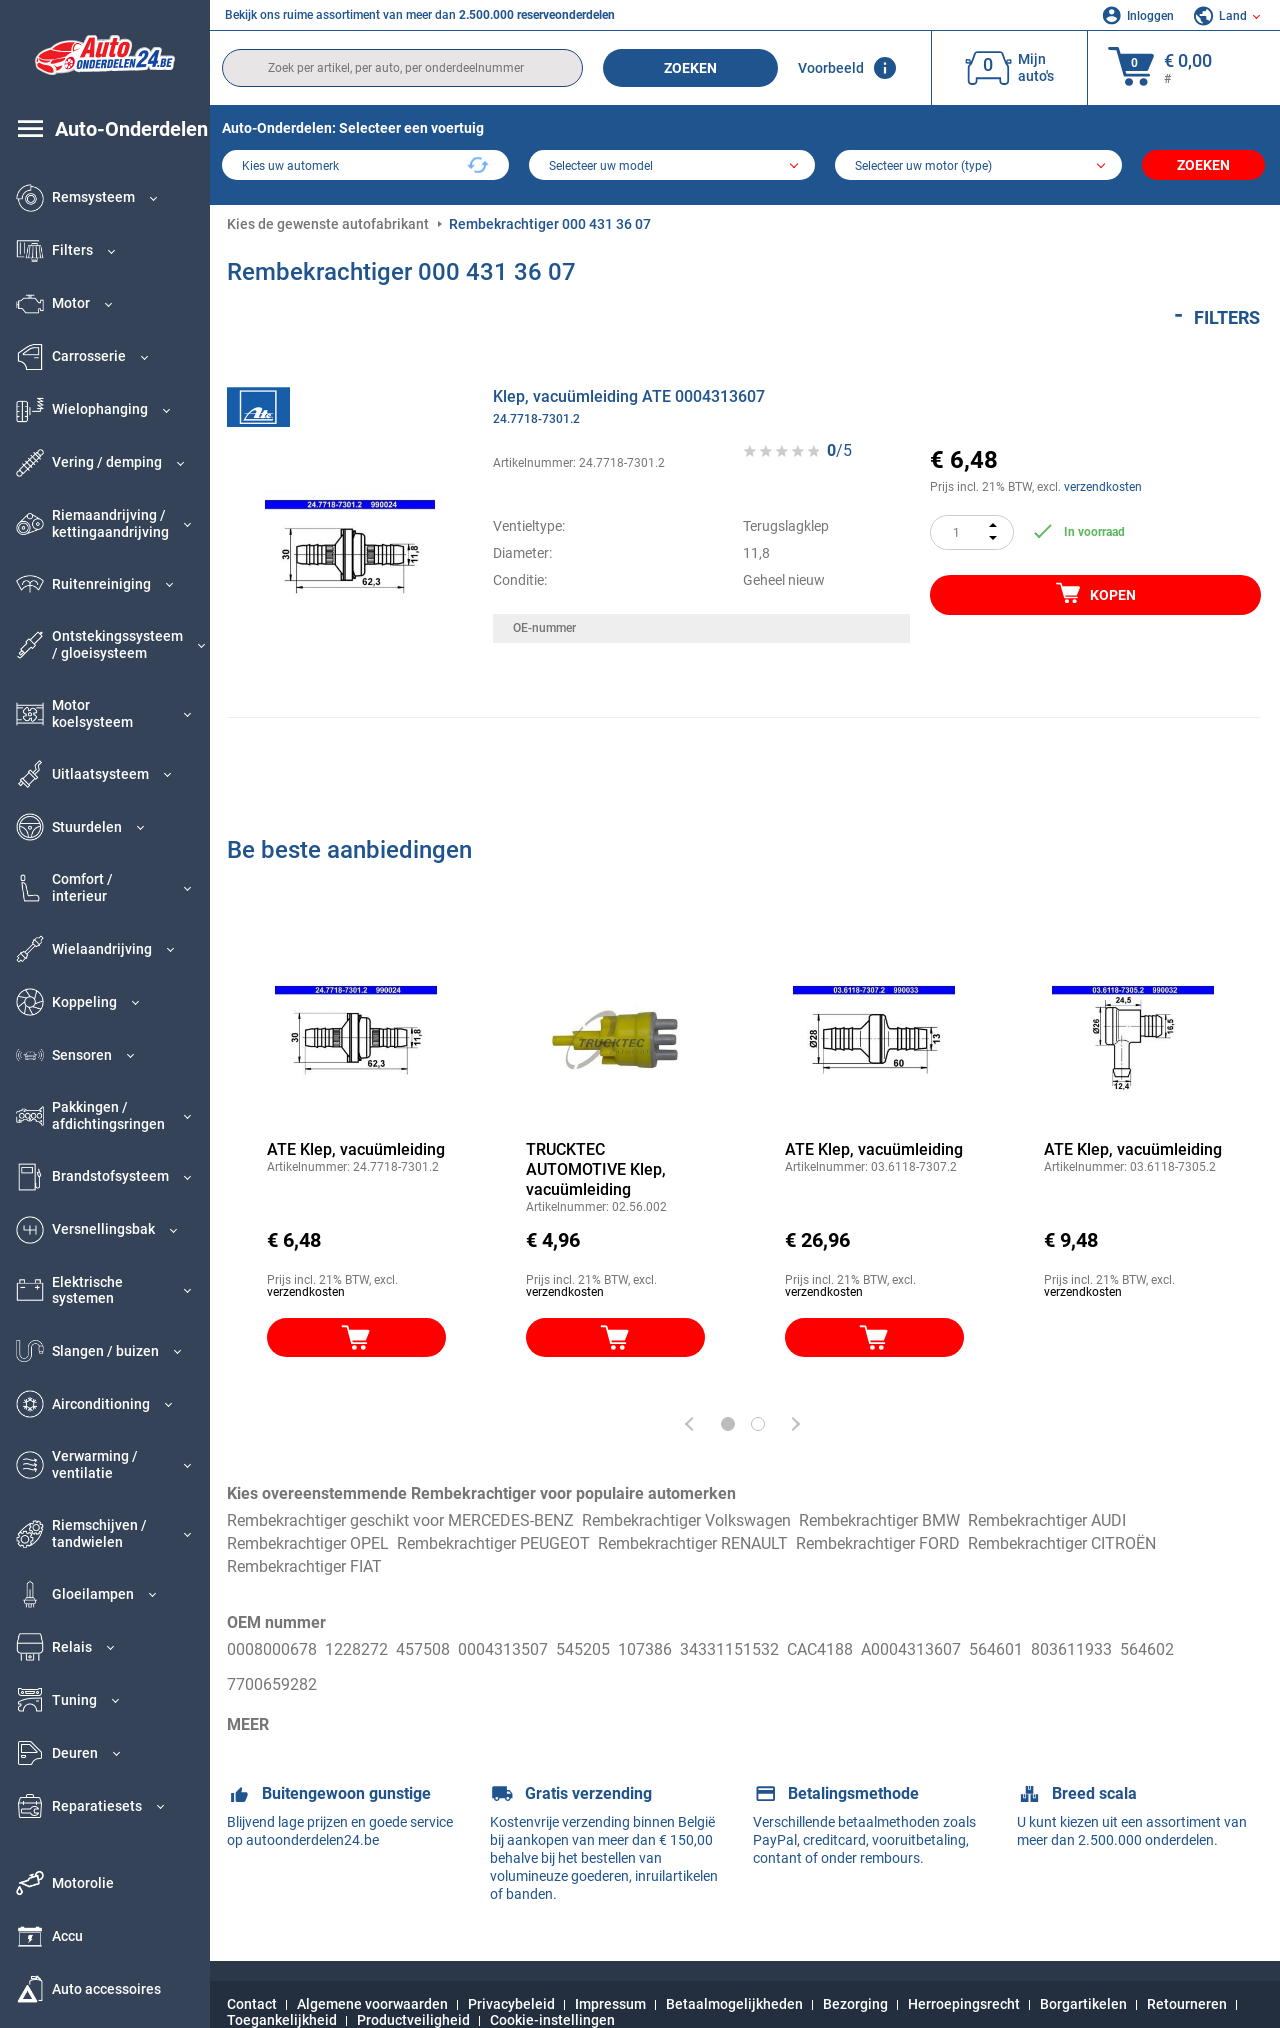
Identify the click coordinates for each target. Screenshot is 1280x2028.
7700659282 (272, 1672)
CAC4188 (820, 1649)
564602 (1147, 1649)
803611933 (1071, 1649)
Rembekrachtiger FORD (878, 1543)
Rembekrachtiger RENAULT (693, 1543)
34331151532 (729, 1649)
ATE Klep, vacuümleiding (356, 1149)
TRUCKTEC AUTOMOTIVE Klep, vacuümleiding (596, 1169)
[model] (672, 167)
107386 (645, 1649)
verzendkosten (1103, 487)
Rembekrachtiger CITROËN (1062, 1543)
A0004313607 (911, 1649)
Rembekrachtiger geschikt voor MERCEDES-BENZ (400, 1520)
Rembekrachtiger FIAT (304, 1566)
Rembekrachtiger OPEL (308, 1543)
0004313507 (503, 1649)
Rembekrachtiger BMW (879, 1520)
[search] (402, 68)
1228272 (356, 1649)
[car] (978, 167)
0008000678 (272, 1649)
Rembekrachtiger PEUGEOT (493, 1543)
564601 (996, 1649)
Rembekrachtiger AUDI (1047, 1520)
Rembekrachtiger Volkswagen (686, 1520)
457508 (423, 1649)
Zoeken (690, 68)
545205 (583, 1649)
